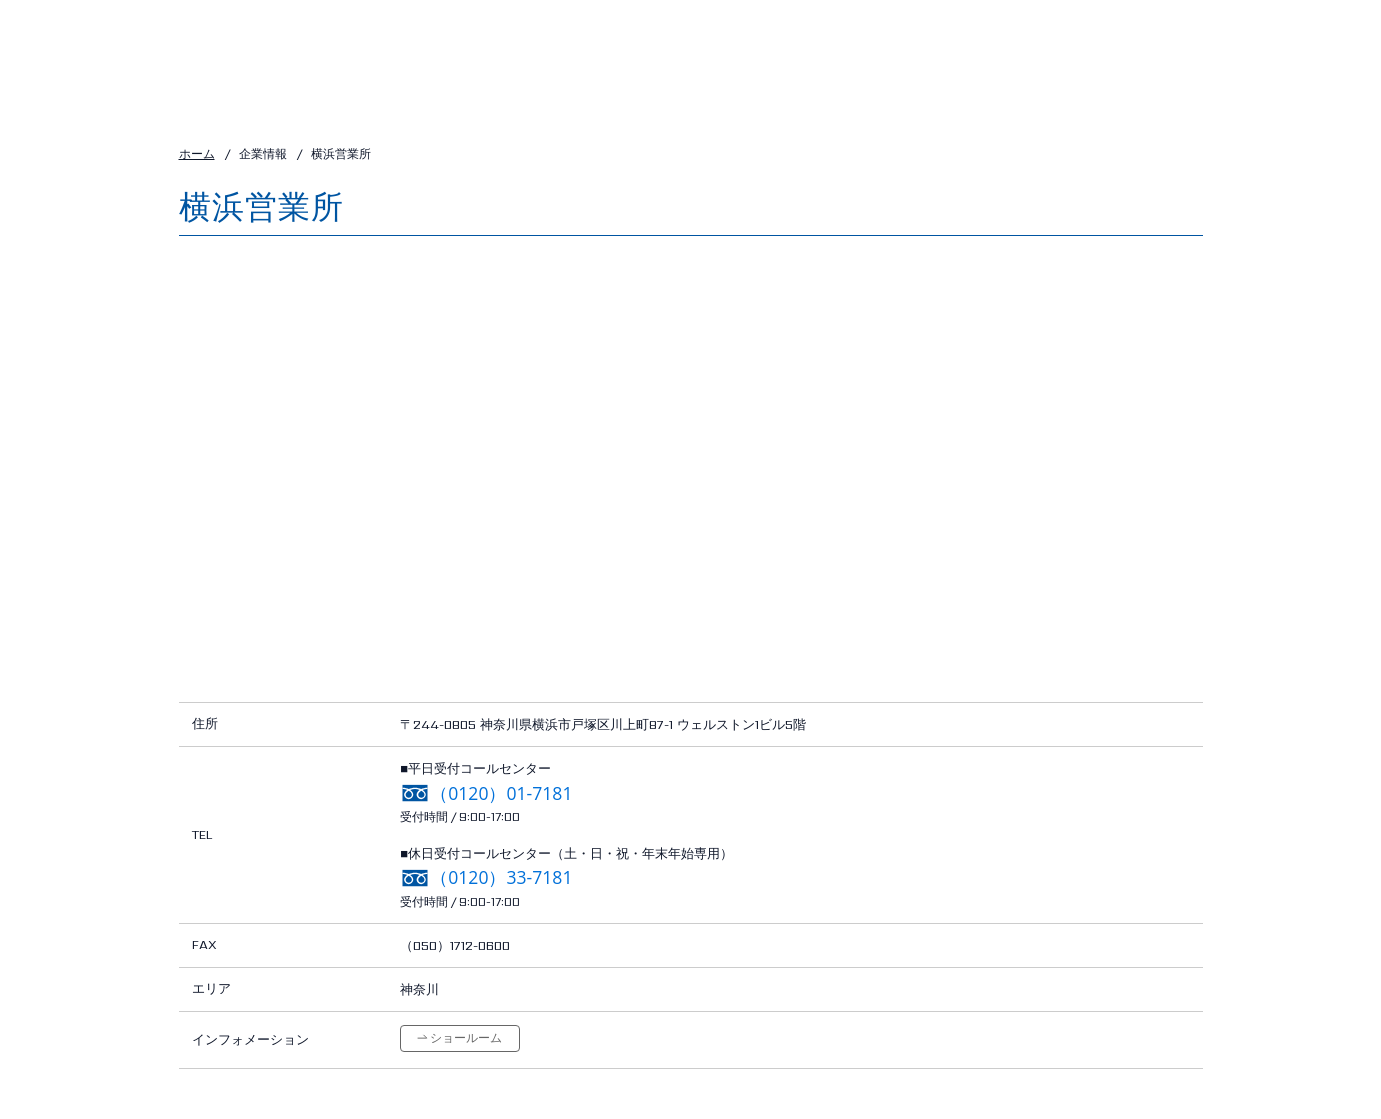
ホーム (197, 153)
